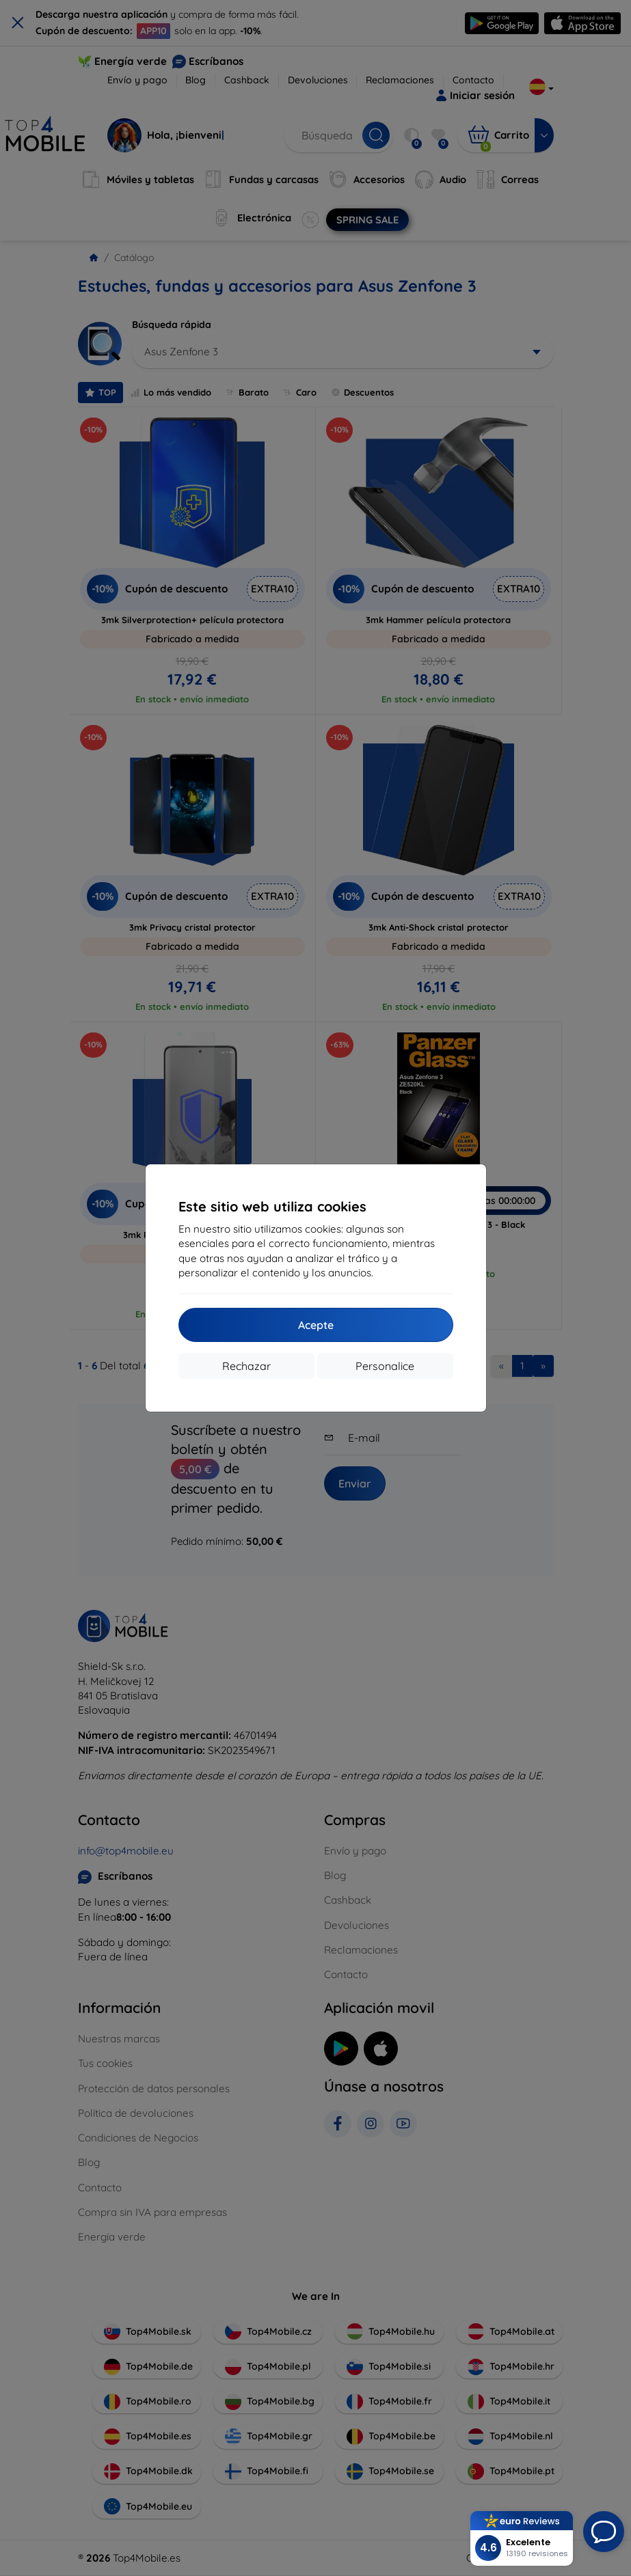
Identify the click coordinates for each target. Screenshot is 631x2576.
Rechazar (246, 1366)
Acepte (316, 1325)
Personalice (384, 1366)
